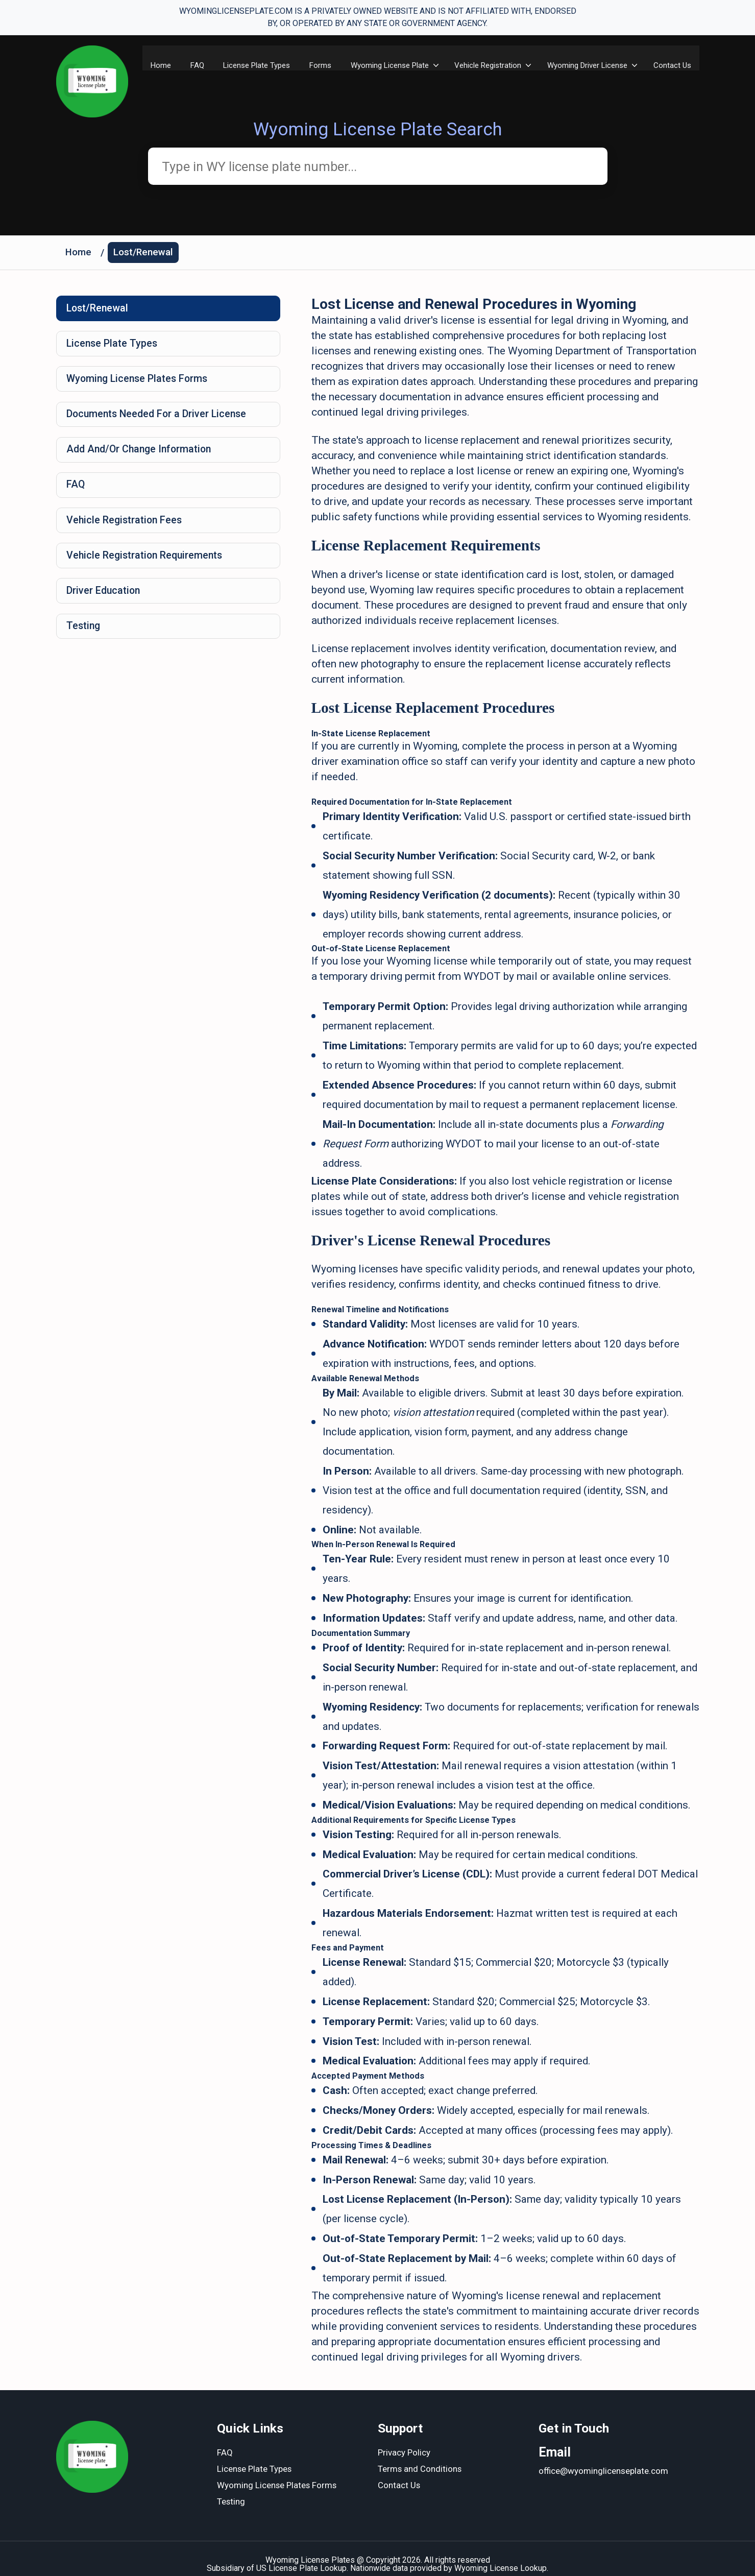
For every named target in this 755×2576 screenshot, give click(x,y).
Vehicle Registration (487, 65)
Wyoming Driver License (587, 65)
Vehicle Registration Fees (126, 528)
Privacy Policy (404, 2442)
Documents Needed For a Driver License (159, 419)
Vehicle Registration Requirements (147, 564)
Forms (318, 65)
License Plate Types (253, 65)
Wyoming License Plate (388, 65)
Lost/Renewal (145, 254)
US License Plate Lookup (301, 2557)
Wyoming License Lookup (500, 2557)
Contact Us (673, 65)
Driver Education (104, 600)
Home (154, 65)
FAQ (192, 65)
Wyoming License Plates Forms (139, 383)
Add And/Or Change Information (142, 455)
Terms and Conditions (420, 2458)
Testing (84, 637)
